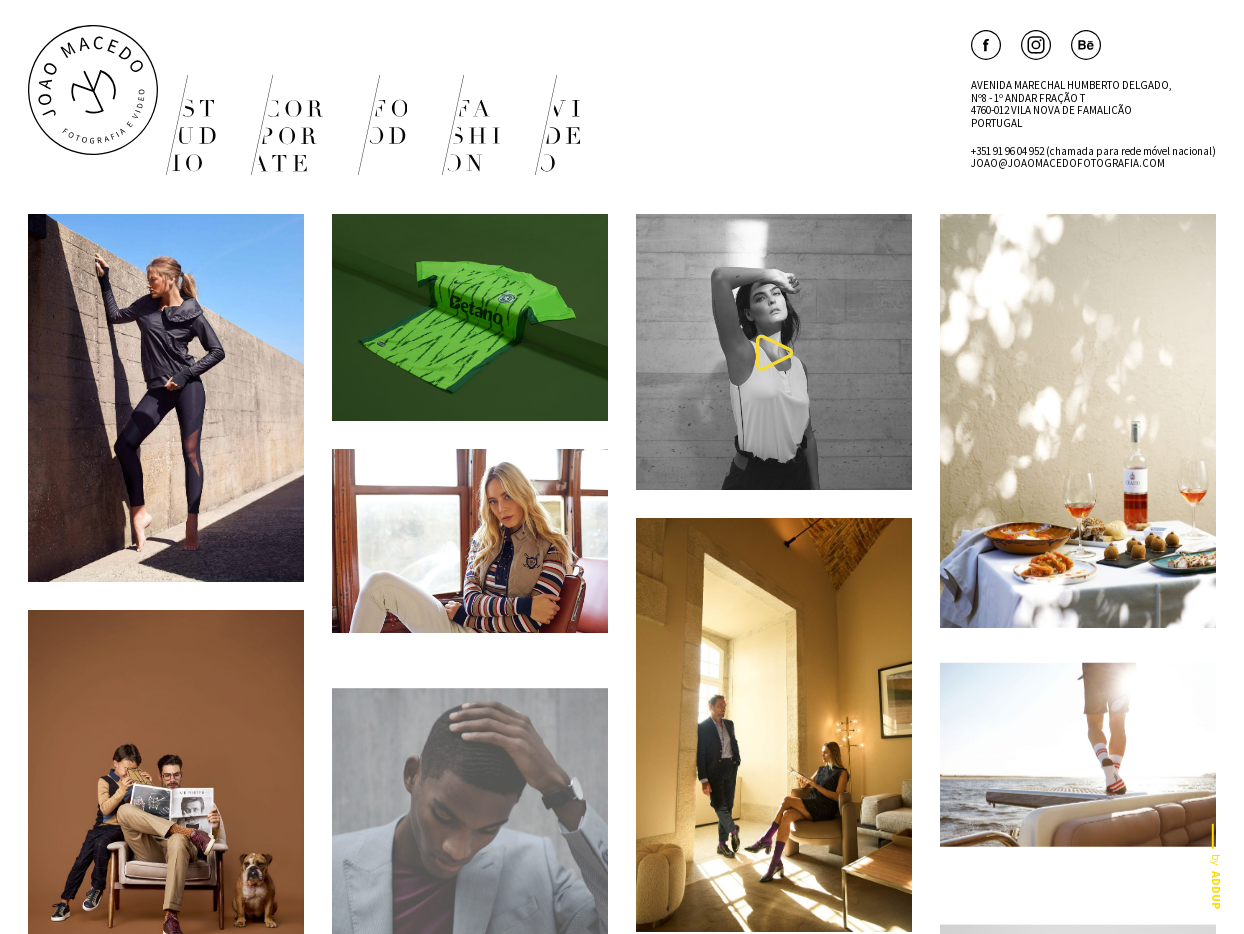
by (1216, 866)
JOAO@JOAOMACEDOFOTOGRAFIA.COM (1068, 163)
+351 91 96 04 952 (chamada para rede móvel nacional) (1093, 151)
